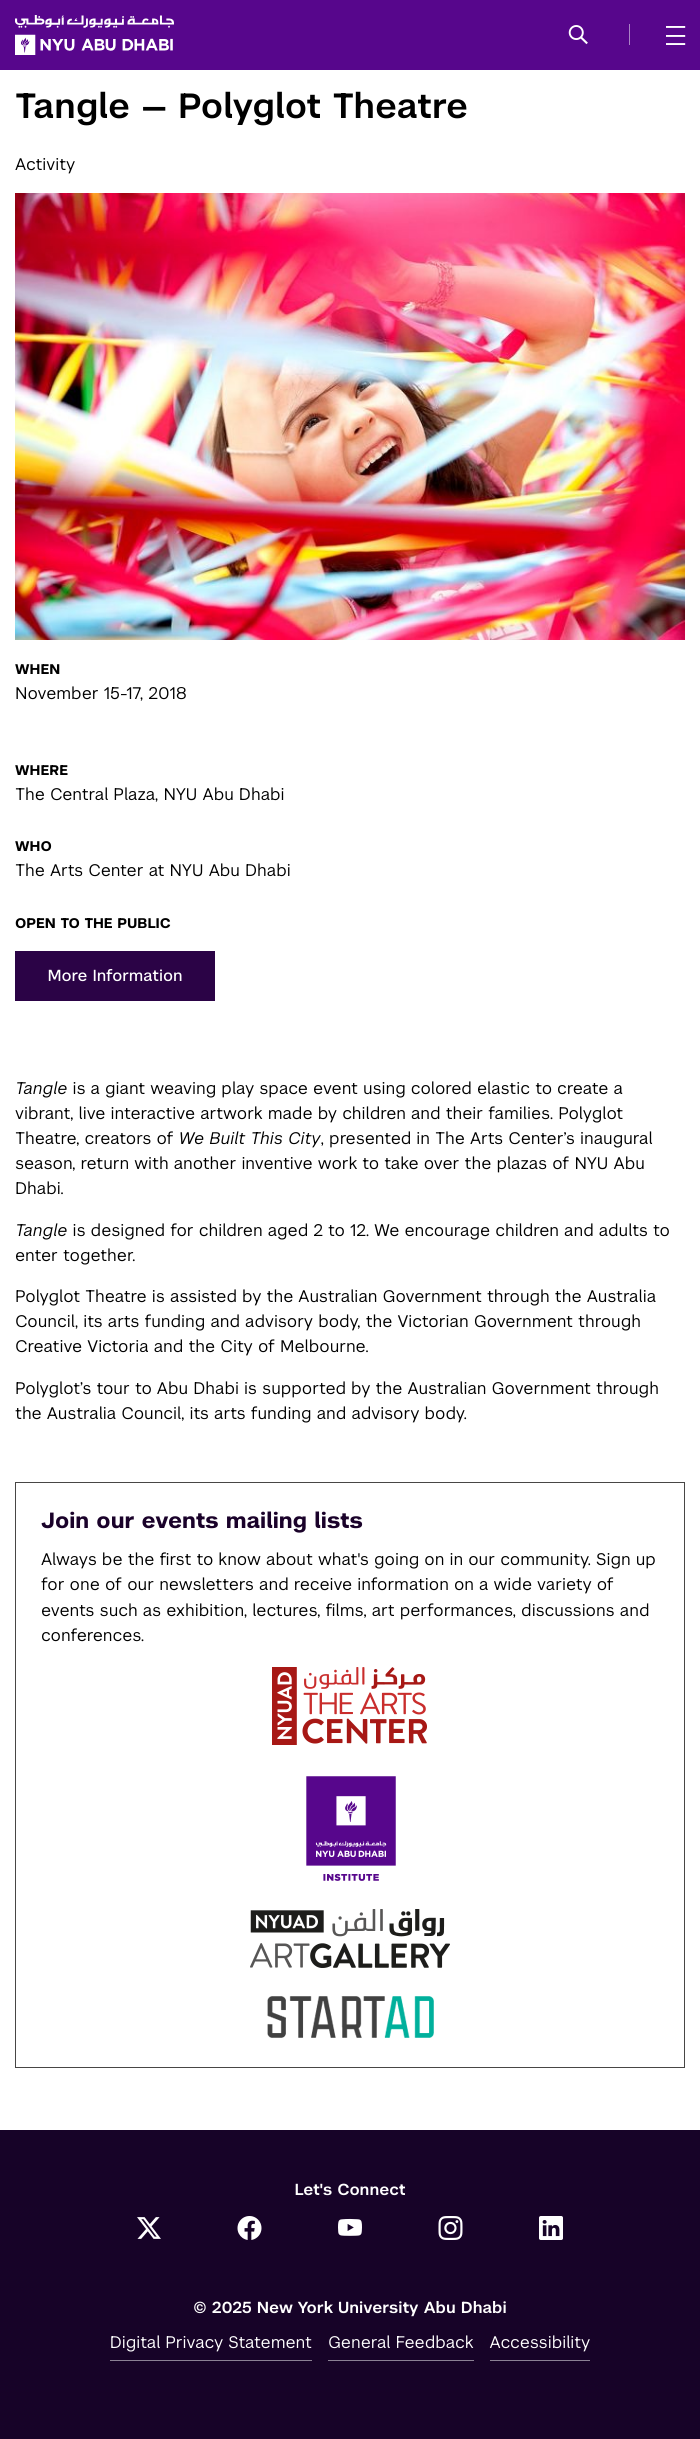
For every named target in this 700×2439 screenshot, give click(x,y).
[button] (578, 36)
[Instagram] (450, 2230)
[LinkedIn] (551, 2230)
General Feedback (401, 2342)
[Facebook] (249, 2230)
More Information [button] (114, 975)
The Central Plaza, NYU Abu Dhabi (150, 794)
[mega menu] (669, 35)
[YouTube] (350, 2230)
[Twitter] (149, 2230)
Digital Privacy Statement (211, 2342)
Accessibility (540, 2342)
